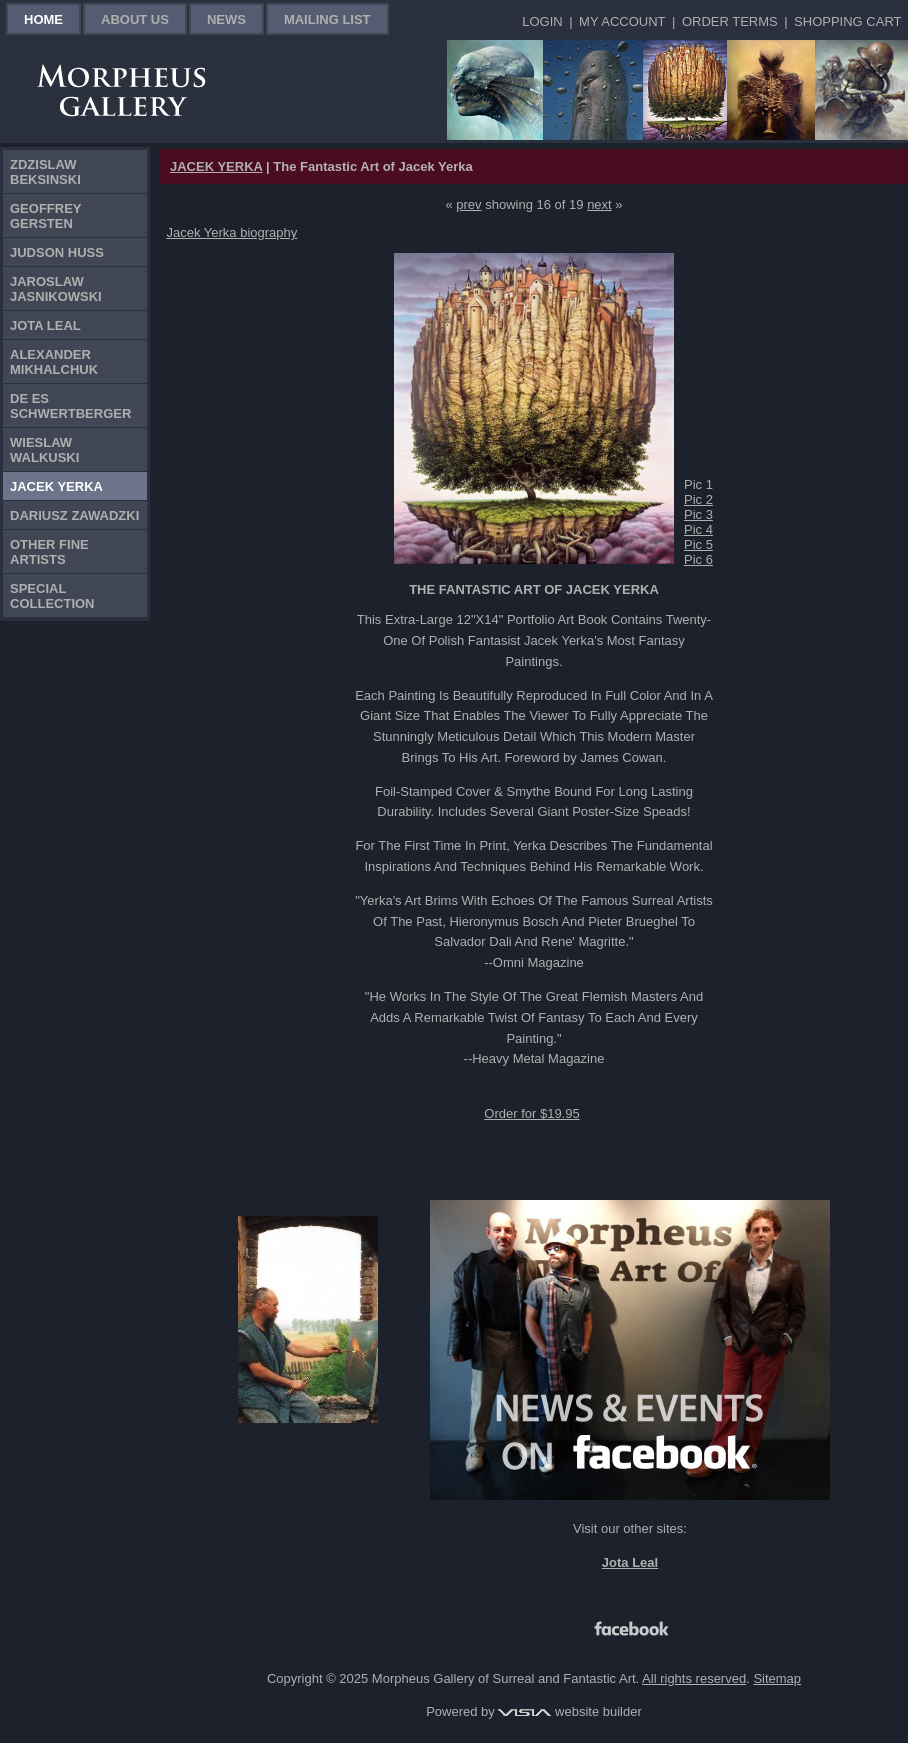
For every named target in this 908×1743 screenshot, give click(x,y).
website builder (569, 1711)
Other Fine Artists (49, 552)
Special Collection (52, 596)
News (226, 19)
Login (542, 21)
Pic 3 (698, 514)
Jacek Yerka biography (232, 232)
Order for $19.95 (531, 1113)
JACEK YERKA (216, 166)
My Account (622, 21)
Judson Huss (57, 252)
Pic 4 (698, 529)
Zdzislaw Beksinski (45, 172)
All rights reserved (694, 1678)
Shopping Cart (847, 21)
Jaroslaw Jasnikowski (56, 289)
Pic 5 (698, 544)
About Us (135, 19)
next (599, 204)
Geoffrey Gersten (46, 216)
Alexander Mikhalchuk (54, 362)
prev (468, 204)
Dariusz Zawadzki (74, 515)
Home (43, 19)
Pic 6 (698, 559)
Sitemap (777, 1678)
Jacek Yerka (56, 486)
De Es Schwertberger (70, 406)
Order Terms (730, 21)
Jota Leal (45, 325)
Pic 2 (698, 499)
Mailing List (327, 19)
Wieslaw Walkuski (44, 450)
